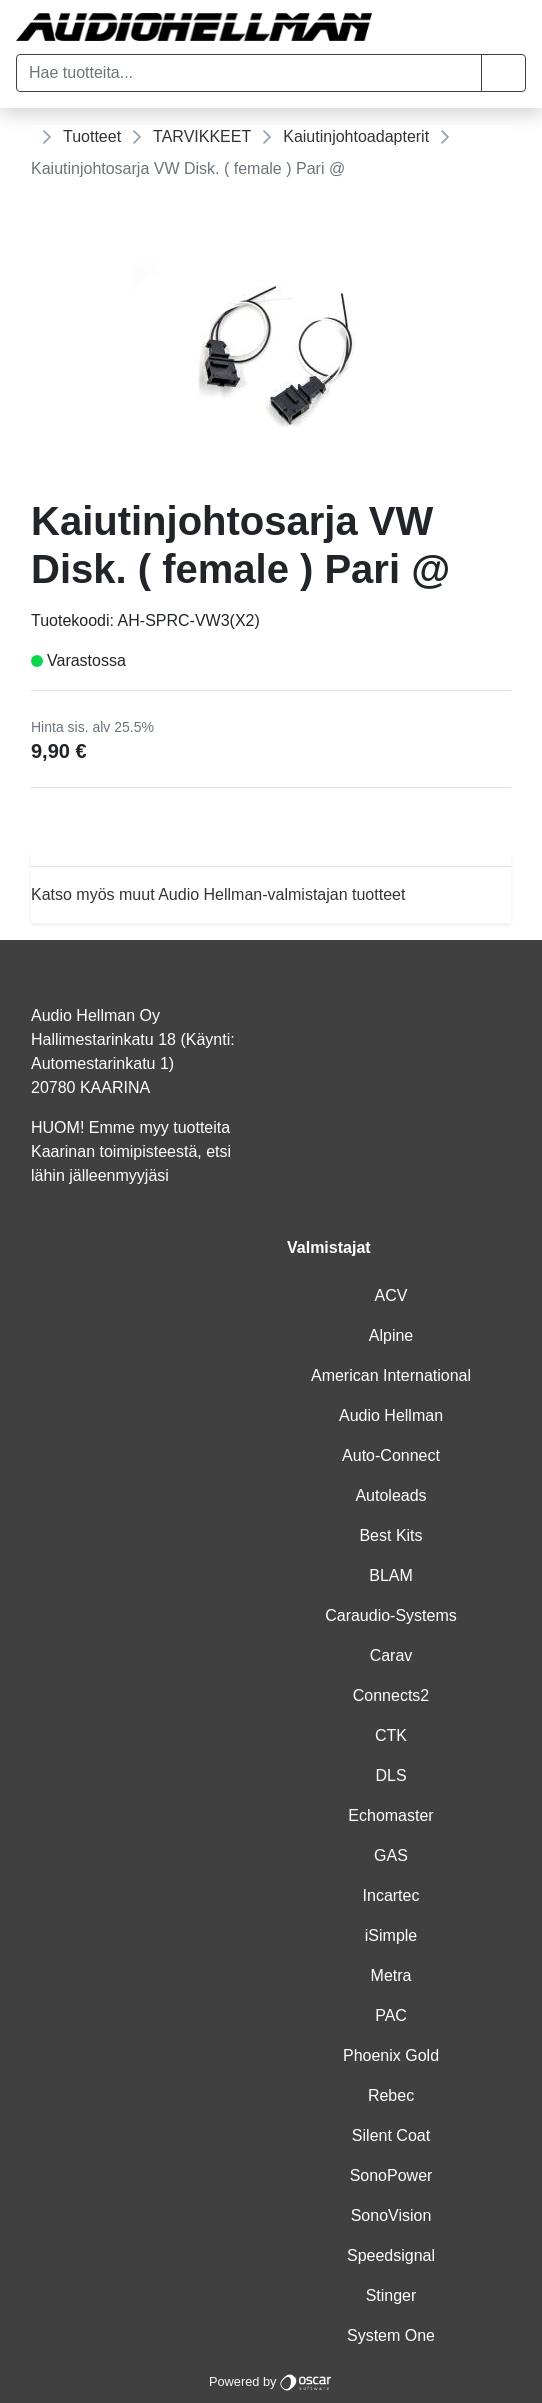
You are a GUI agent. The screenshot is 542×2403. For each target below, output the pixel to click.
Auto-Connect (391, 1455)
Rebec (391, 2095)
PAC (391, 2015)
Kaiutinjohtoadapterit (356, 136)
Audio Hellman (391, 1415)
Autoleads (390, 1495)
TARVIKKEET (202, 136)
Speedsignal (391, 2255)
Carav (391, 1655)
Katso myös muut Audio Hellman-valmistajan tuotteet (218, 894)
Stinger (391, 2295)
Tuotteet (92, 136)
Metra (391, 1975)
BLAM (391, 1575)
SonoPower (391, 2175)
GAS (391, 1855)
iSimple (391, 1935)
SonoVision (391, 2215)
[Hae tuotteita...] (249, 73)
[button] (503, 73)
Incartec (391, 1895)
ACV (391, 1295)
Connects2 (391, 1695)
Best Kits (390, 1535)
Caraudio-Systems (391, 1615)
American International (391, 1375)
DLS (390, 1775)
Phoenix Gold (391, 2055)
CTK (391, 1735)
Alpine (391, 1335)
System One (391, 2335)
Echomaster (390, 1815)
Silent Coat (391, 2135)
